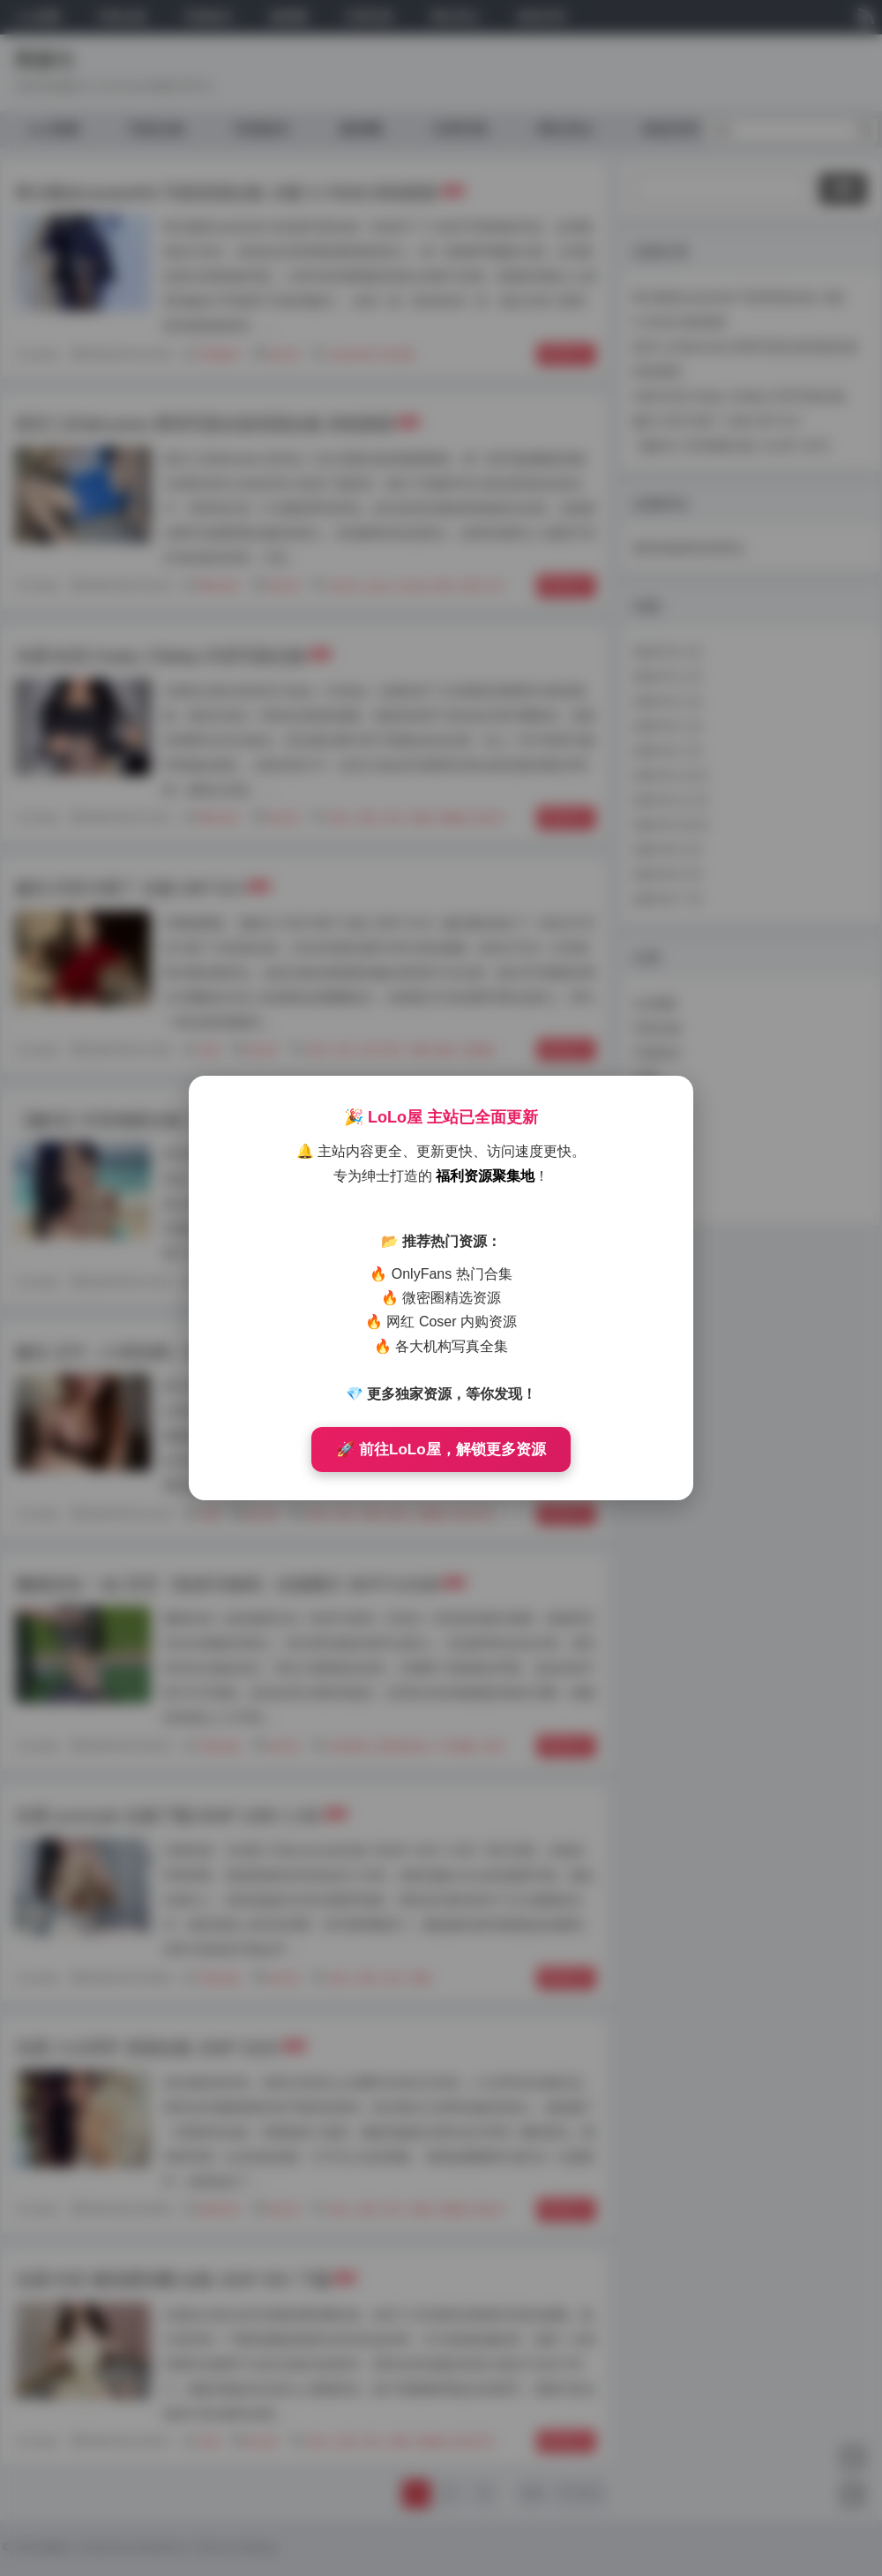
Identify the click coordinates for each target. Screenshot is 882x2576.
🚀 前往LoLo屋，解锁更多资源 (440, 1449)
